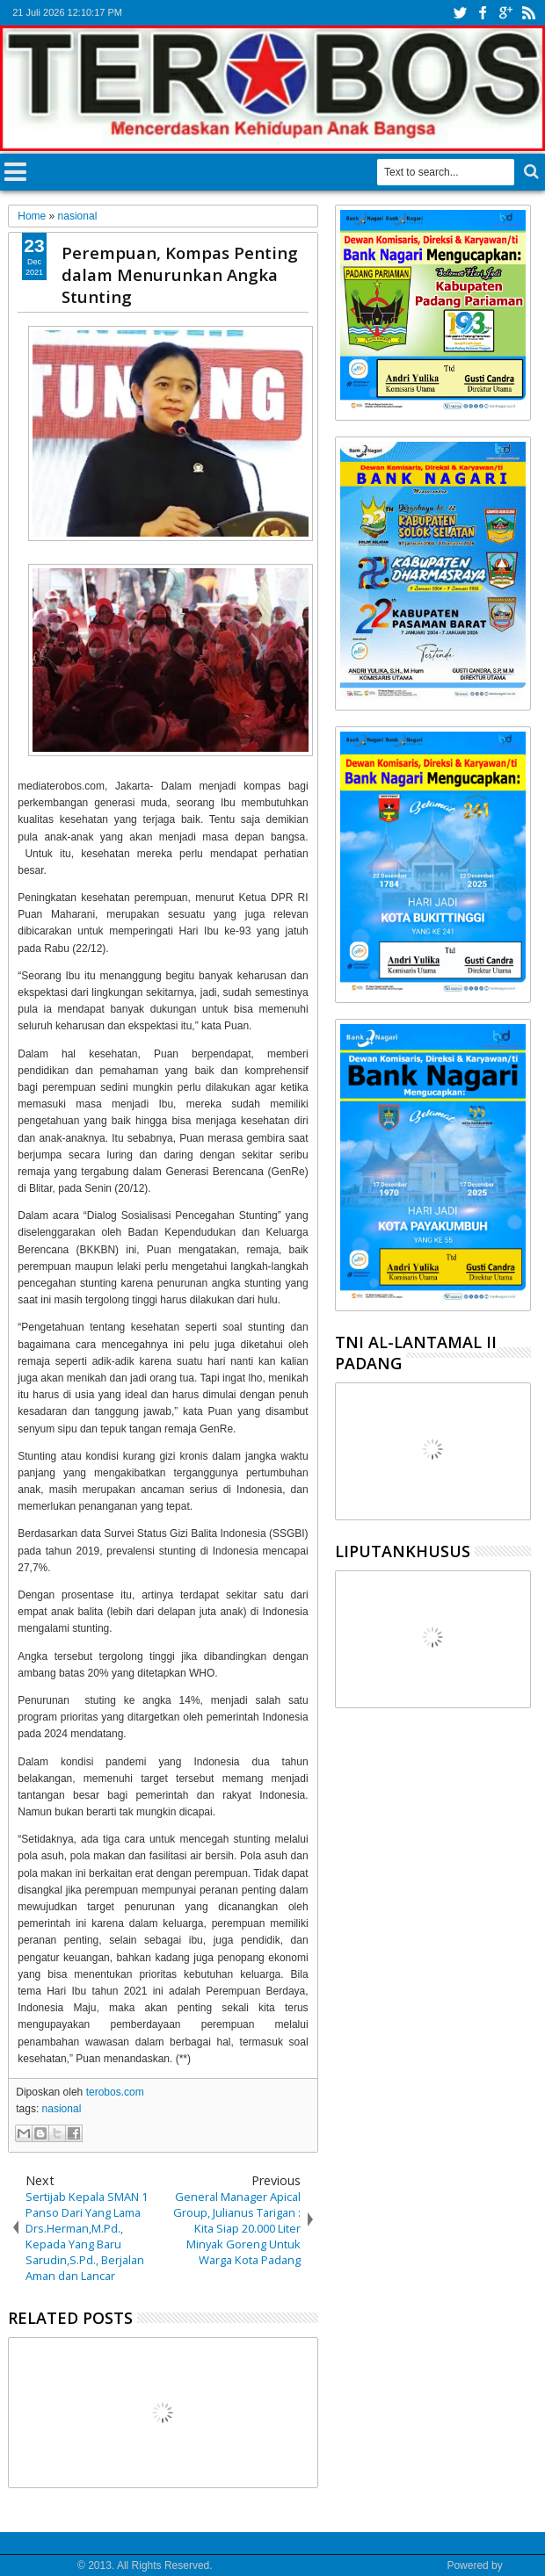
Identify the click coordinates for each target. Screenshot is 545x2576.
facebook (482, 12)
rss (528, 12)
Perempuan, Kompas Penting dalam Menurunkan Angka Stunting (180, 274)
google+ (505, 12)
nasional (62, 2109)
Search (529, 171)
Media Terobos (40, 2565)
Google (522, 2565)
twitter (459, 12)
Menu (15, 169)
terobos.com (115, 2092)
